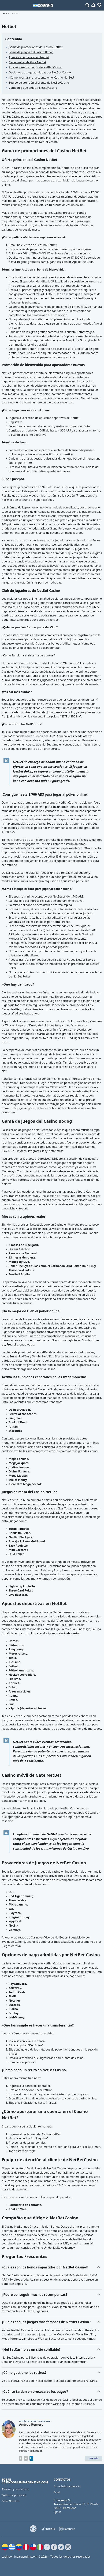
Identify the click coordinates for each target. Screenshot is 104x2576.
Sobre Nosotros (11, 2501)
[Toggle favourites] (99, 5)
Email (57, 2492)
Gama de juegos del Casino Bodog (31, 52)
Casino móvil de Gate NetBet (27, 62)
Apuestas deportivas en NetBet (29, 57)
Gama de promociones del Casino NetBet (35, 47)
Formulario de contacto (67, 2486)
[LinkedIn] (31, 2458)
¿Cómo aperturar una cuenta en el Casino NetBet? (41, 77)
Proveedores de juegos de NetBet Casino (35, 67)
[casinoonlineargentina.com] (43, 5)
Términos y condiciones (15, 2489)
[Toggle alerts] (87, 5)
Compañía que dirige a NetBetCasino (33, 88)
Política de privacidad (14, 2495)
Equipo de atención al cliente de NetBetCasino (39, 83)
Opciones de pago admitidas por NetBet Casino (40, 72)
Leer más (93, 2458)
